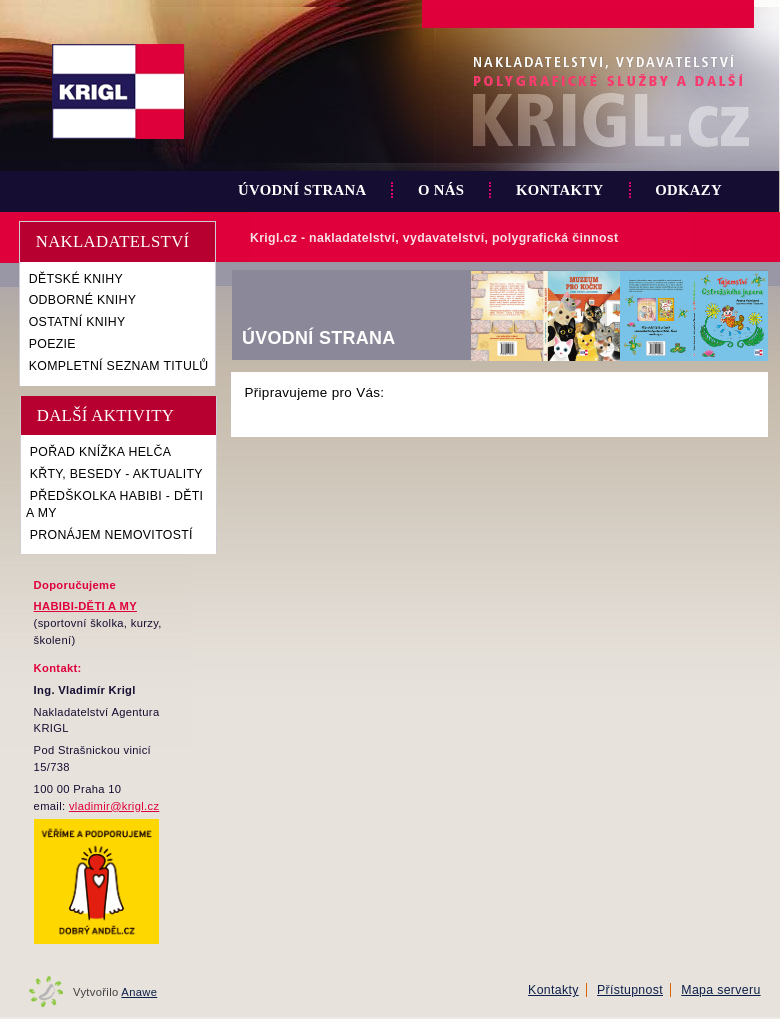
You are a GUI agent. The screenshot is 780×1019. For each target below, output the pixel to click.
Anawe (139, 992)
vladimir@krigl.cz (114, 806)
